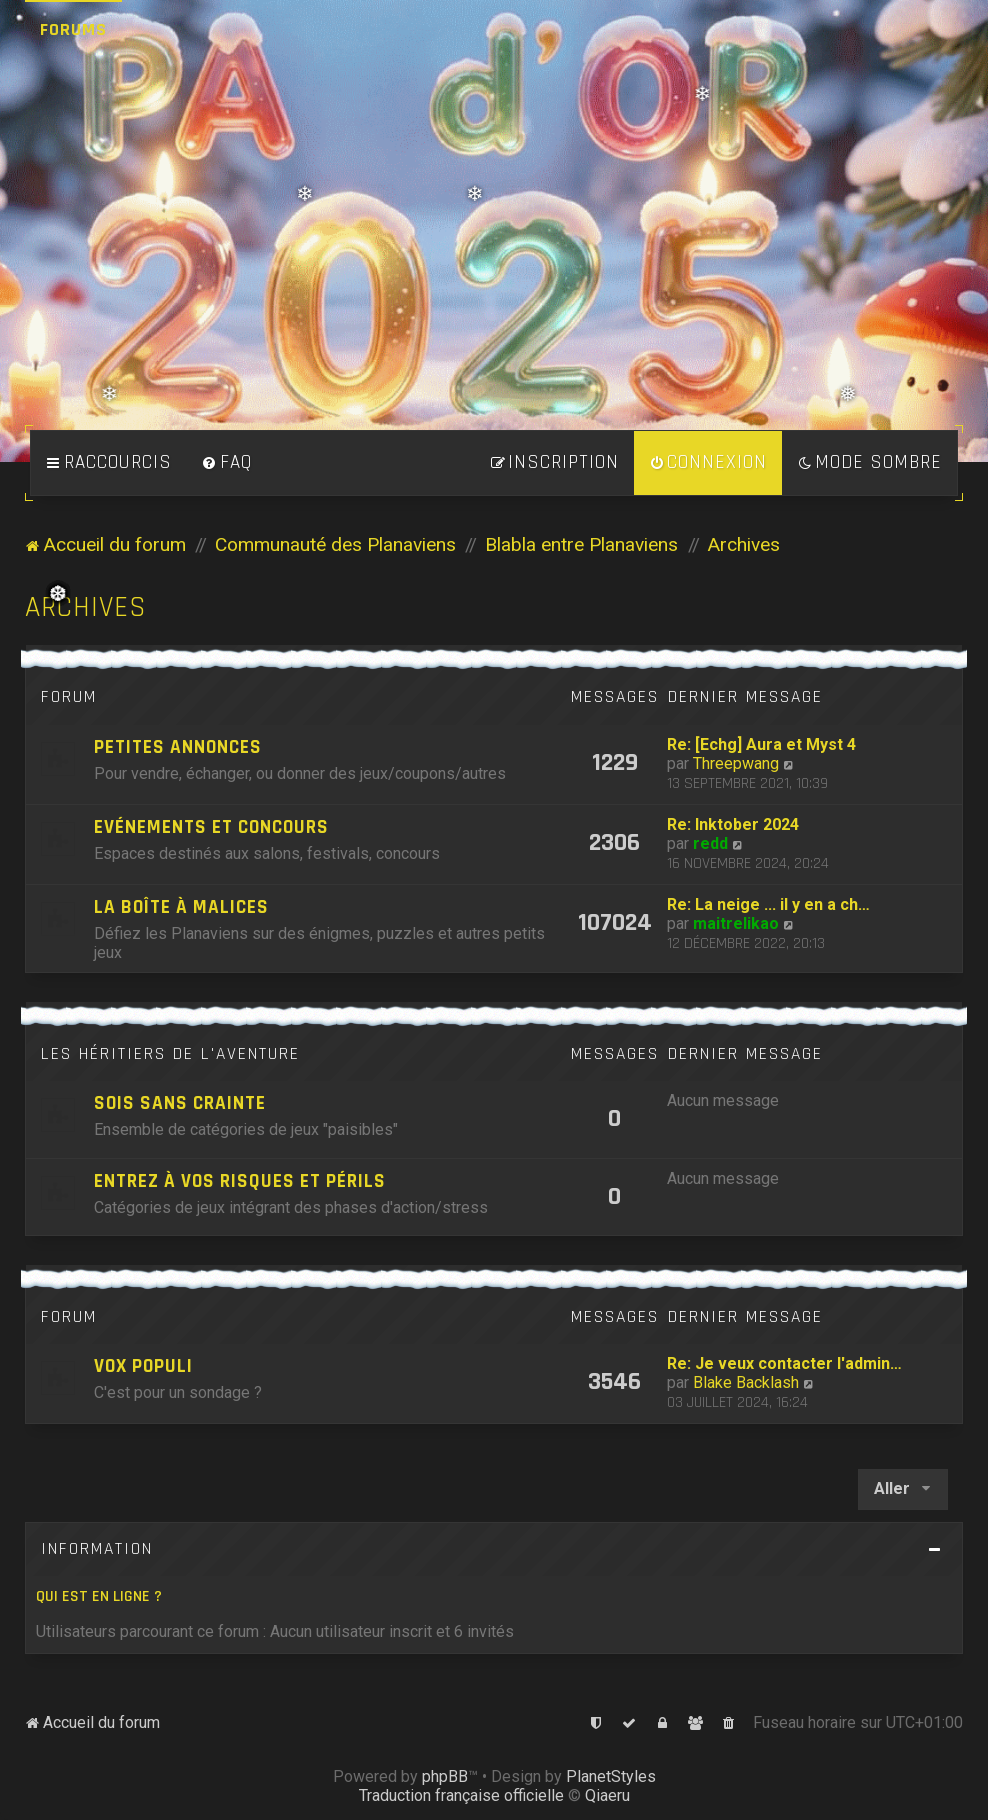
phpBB (445, 1776)
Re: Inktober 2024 (733, 824)
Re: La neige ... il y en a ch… (768, 904)
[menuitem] (227, 463)
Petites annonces (178, 747)
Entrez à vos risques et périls (240, 1181)
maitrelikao (736, 923)
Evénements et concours (211, 827)
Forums (73, 29)
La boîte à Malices (181, 907)
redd (710, 843)
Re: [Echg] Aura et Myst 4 (761, 744)
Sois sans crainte (180, 1103)
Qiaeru (607, 1795)
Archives (86, 607)
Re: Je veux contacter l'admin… (784, 1363)
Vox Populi (143, 1366)
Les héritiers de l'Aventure (170, 1054)
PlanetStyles (611, 1776)
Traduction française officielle (461, 1795)
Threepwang (736, 763)
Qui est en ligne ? (99, 1596)
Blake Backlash (746, 1382)
